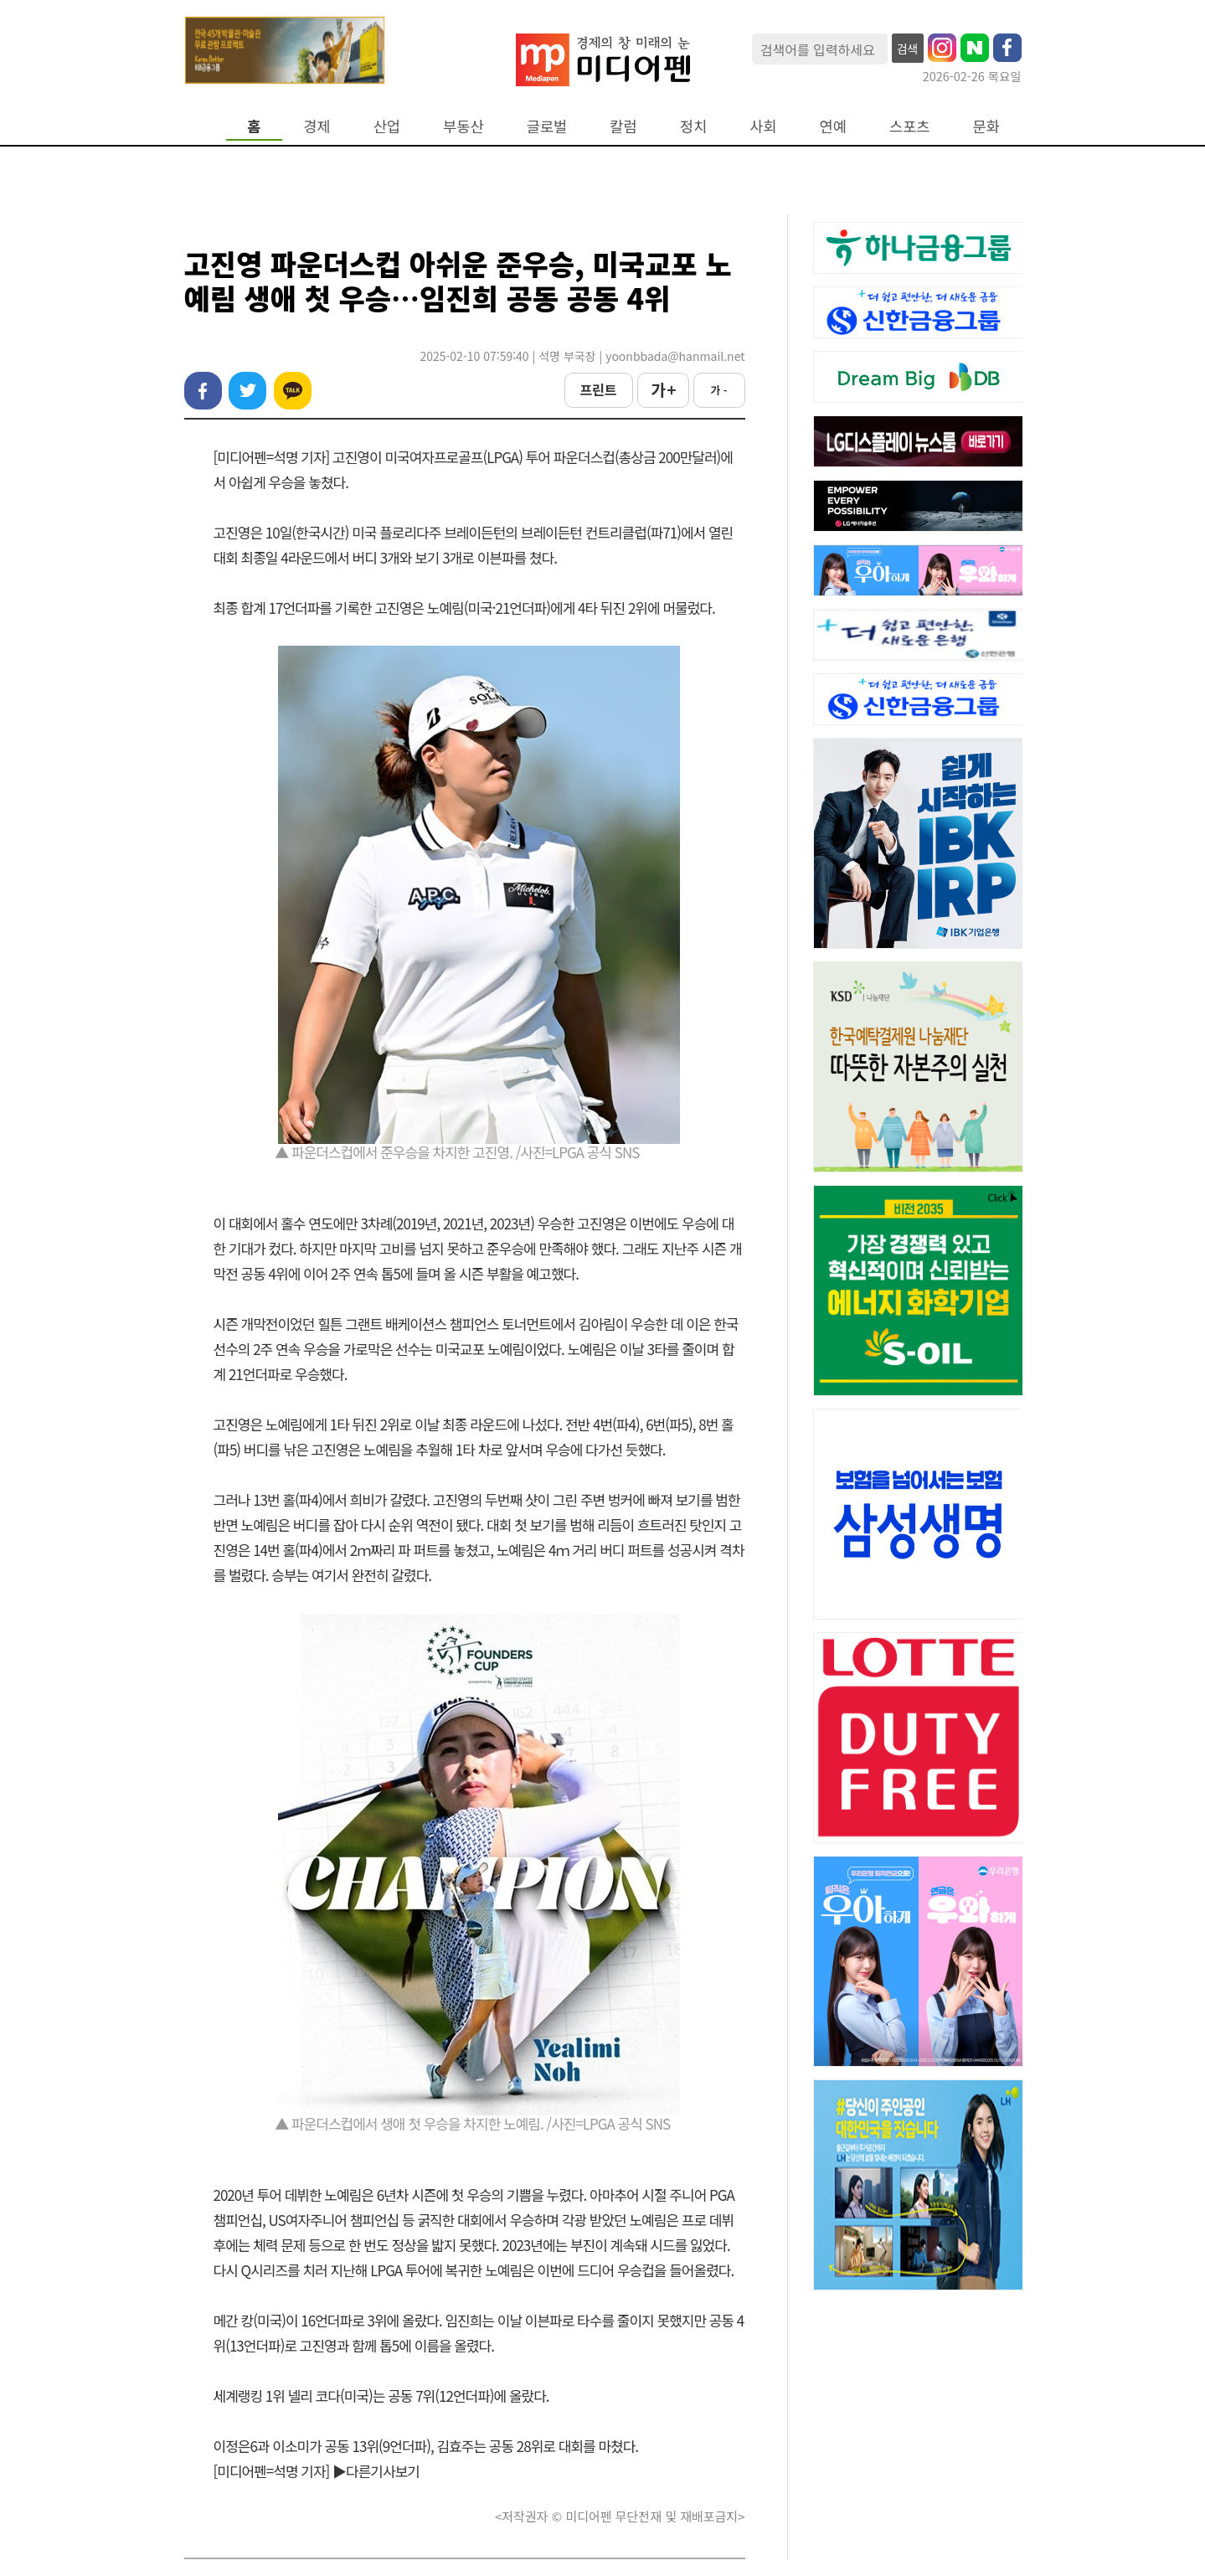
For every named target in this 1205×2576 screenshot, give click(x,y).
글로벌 (547, 126)
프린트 (597, 389)
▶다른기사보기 (376, 2470)
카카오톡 (293, 391)
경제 (316, 126)
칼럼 (623, 126)
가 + (662, 389)
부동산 (463, 126)
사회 (762, 126)
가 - (718, 390)
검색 (908, 48)
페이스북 (203, 391)
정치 (693, 126)
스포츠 (909, 126)
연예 (833, 126)
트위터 (247, 391)
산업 (386, 126)
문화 (986, 126)
